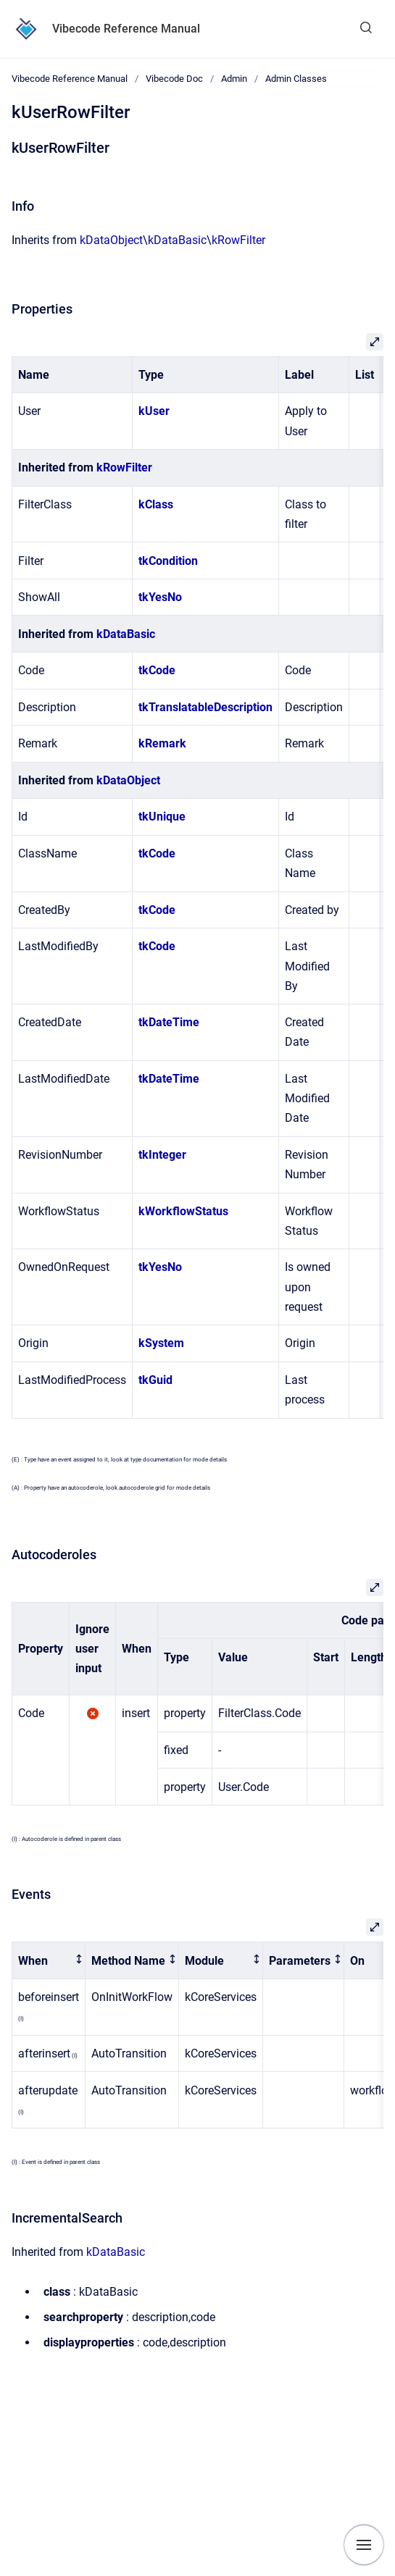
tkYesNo (160, 597)
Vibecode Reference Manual (126, 28)
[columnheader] (49, 1960)
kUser (154, 411)
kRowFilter (238, 240)
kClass (155, 504)
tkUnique (162, 816)
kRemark (162, 743)
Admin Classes (296, 78)
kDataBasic (177, 240)
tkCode (156, 670)
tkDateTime (168, 1022)
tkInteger (162, 1155)
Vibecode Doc (174, 78)
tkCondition (168, 561)
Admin (234, 78)
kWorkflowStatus (183, 1211)
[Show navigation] (363, 2544)
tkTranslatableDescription (205, 707)
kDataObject (111, 240)
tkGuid (155, 1380)
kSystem (161, 1343)
